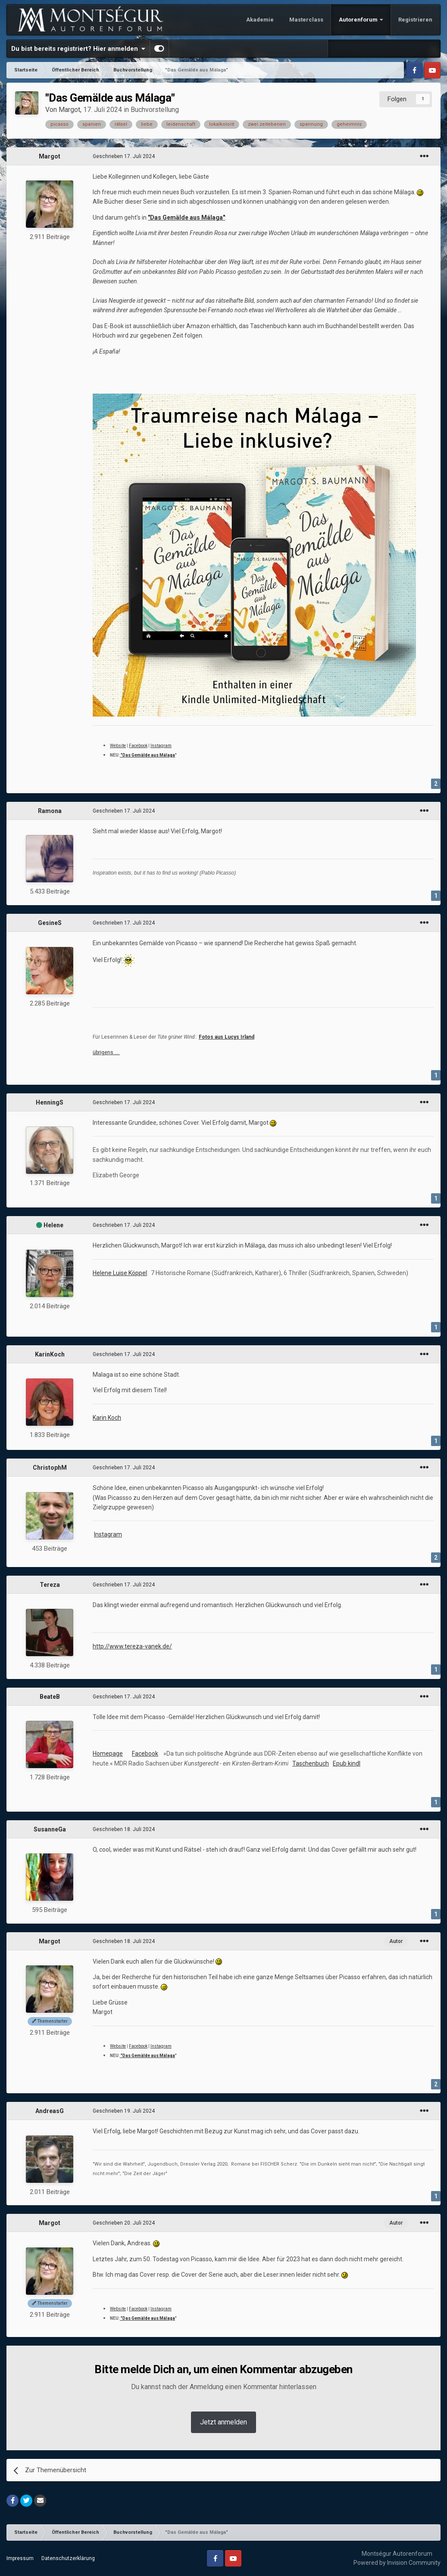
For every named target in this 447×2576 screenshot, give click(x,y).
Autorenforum (359, 19)
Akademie (260, 19)
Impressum (20, 2558)
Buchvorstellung (155, 110)
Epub (340, 1763)
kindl (354, 1763)
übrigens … (106, 1052)
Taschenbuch (310, 1763)
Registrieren (415, 19)
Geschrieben (124, 156)
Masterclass (306, 19)
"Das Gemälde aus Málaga (147, 755)
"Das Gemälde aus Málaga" (186, 217)
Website (118, 745)
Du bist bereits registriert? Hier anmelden (78, 48)
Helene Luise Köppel (120, 1272)
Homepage (108, 1753)
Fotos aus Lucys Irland (226, 1037)
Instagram (161, 745)
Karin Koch (107, 1417)
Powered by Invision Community (397, 2562)
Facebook (138, 745)
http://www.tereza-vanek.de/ (132, 1646)
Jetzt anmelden (223, 2422)
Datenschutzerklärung (68, 2558)
